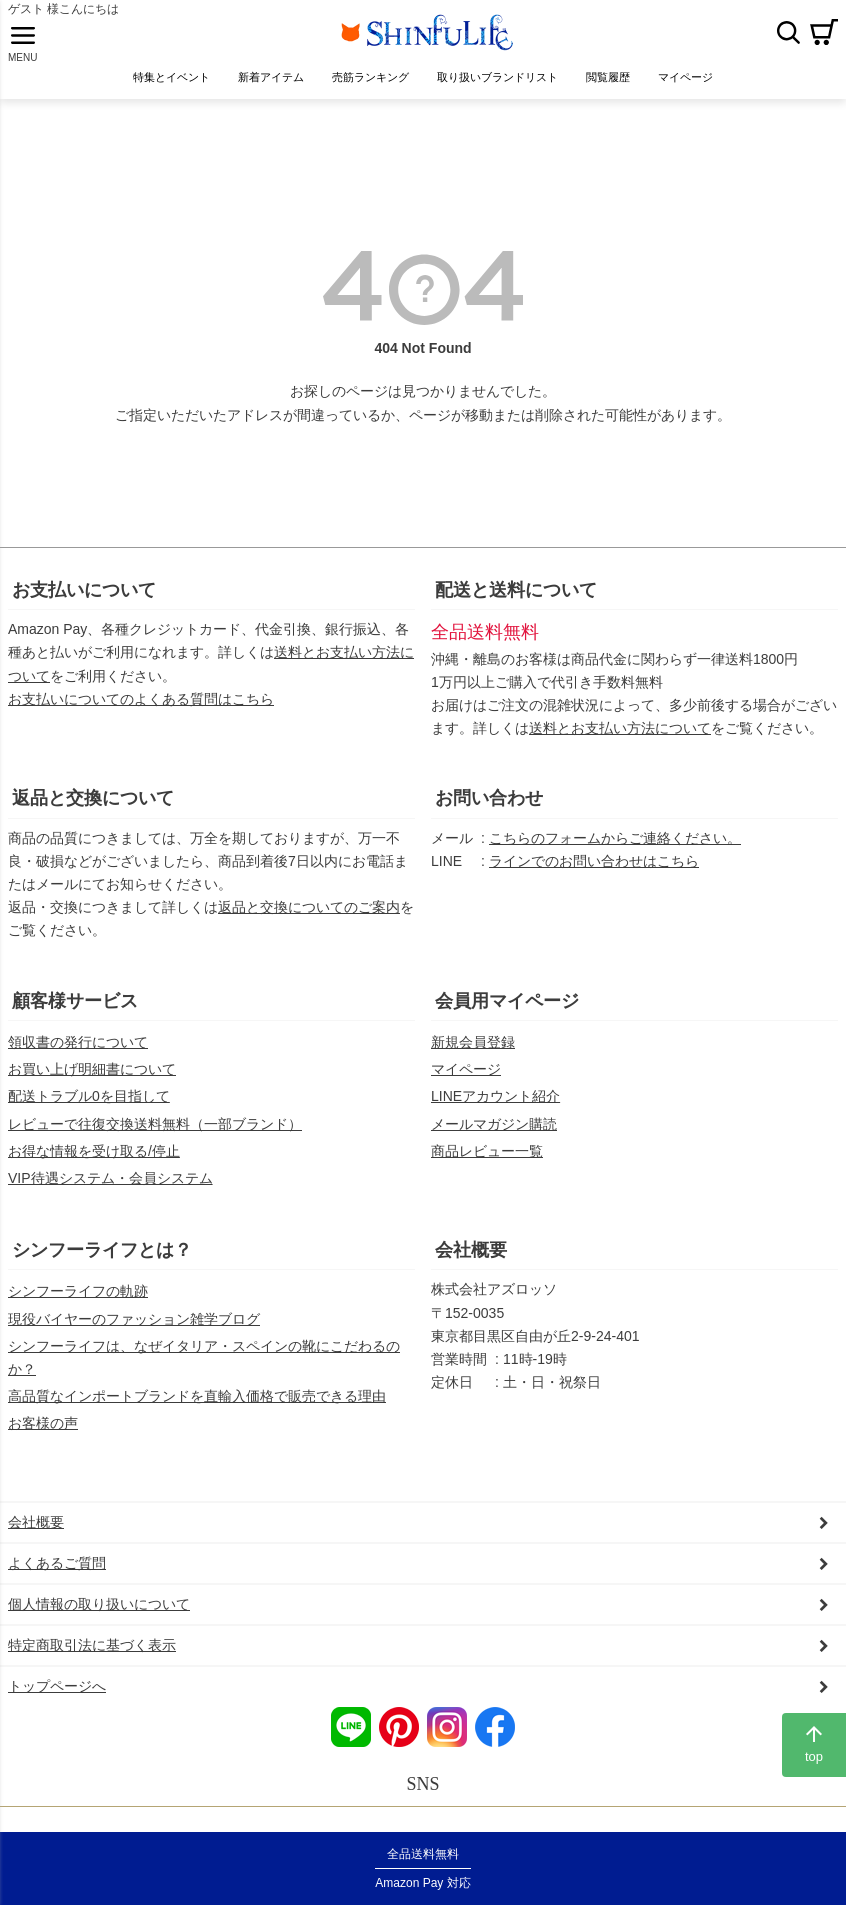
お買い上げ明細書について (92, 1084)
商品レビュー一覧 (487, 1165)
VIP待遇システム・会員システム (110, 1192)
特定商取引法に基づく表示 (92, 1660)
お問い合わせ (489, 813)
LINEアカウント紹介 (495, 1111)
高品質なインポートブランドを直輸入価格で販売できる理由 (197, 1410)
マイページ (466, 1084)
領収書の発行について (78, 1056)
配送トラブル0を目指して (89, 1111)
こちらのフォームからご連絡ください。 (615, 852)
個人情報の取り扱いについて (99, 1618)
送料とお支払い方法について (620, 743)
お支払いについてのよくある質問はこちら (141, 713)
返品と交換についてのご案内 (309, 922)
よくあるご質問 (57, 1577)
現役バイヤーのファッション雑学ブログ (134, 1333)
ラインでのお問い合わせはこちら (594, 875)
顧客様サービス (75, 1015)
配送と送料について (516, 604)
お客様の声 (43, 1437)
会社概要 (471, 1264)
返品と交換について (93, 813)
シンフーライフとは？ (102, 1264)
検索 (788, 39)
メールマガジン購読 (494, 1138)
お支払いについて (84, 604)
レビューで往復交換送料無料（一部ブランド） (155, 1138)
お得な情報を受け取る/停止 (94, 1165)
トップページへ (57, 1701)
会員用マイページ (507, 1015)
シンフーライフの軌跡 (78, 1306)
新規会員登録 (473, 1056)
